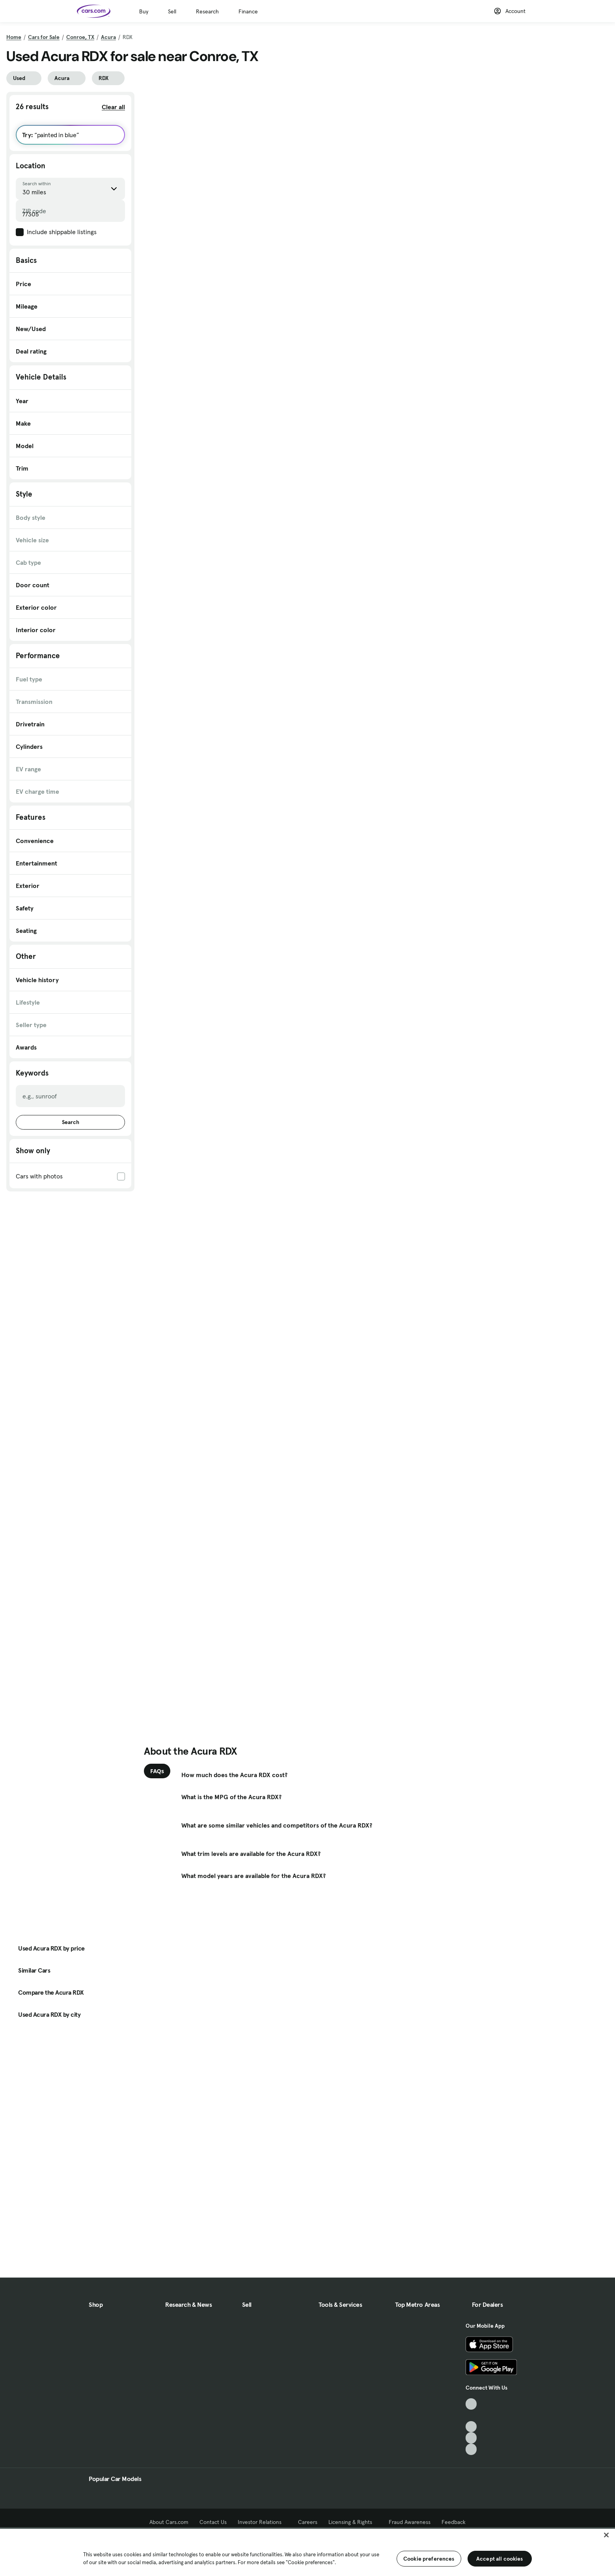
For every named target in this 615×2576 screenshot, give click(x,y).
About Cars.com (168, 2522)
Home (13, 37)
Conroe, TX (80, 37)
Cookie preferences (429, 2558)
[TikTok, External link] (471, 2404)
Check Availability (174, 279)
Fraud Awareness (409, 2522)
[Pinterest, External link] (471, 2449)
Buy (143, 11)
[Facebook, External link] (471, 2415)
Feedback (454, 2522)
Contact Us (213, 2522)
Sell (172, 11)
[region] (307, 2551)
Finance (248, 11)
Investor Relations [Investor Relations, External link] (262, 2522)
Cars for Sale (44, 37)
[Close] (606, 2535)
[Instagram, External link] (471, 2438)
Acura (108, 37)
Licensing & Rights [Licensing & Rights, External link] (353, 2522)
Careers (307, 2522)
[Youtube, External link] (471, 2427)
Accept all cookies (499, 2558)
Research (207, 11)
